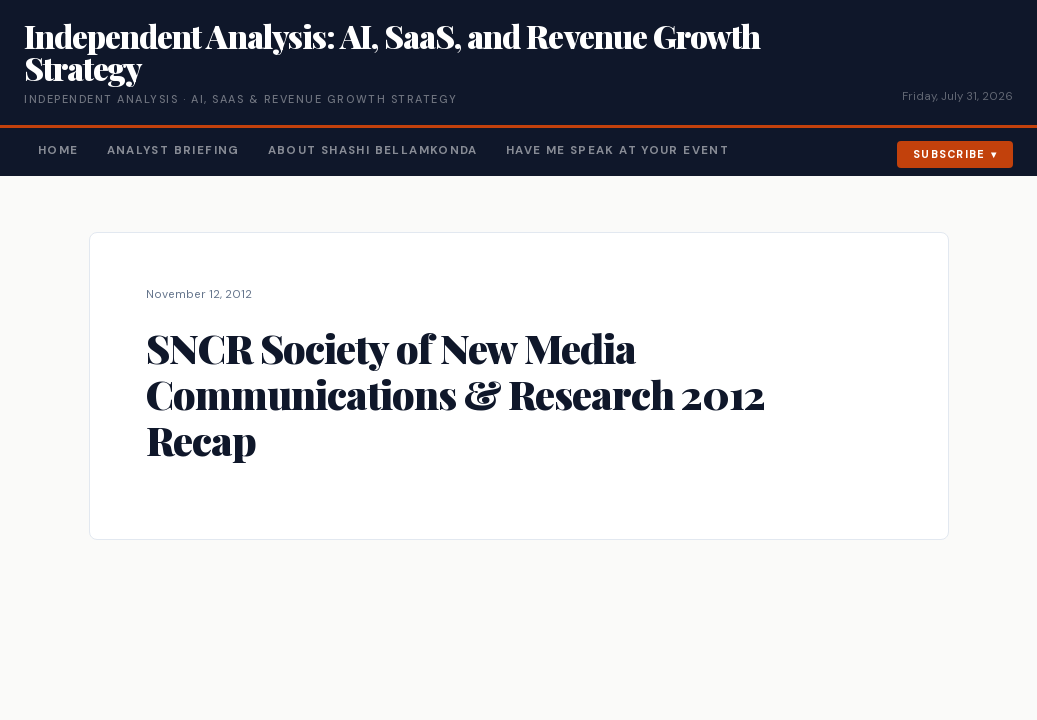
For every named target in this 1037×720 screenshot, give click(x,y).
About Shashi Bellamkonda (373, 150)
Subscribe (949, 154)
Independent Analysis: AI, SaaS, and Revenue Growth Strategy (392, 51)
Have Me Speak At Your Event (617, 150)
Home (58, 150)
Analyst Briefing (173, 150)
